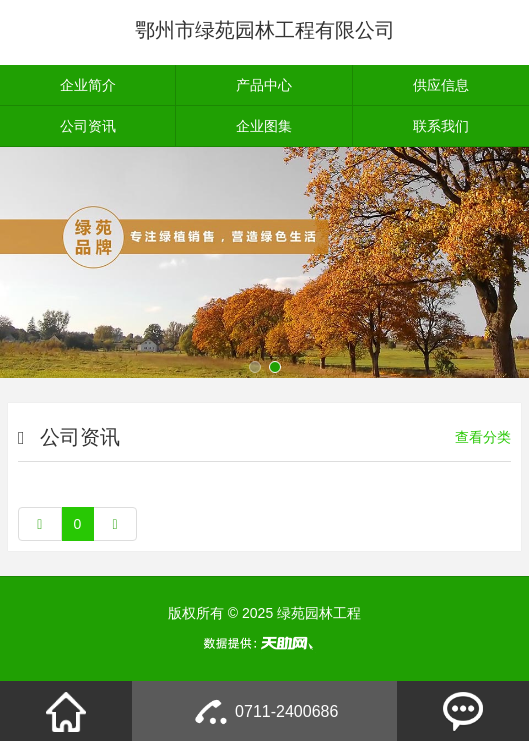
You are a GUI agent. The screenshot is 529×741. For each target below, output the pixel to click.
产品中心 (264, 85)
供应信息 (441, 85)
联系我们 (441, 126)
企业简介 (88, 85)
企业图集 (264, 126)
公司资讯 (88, 126)
